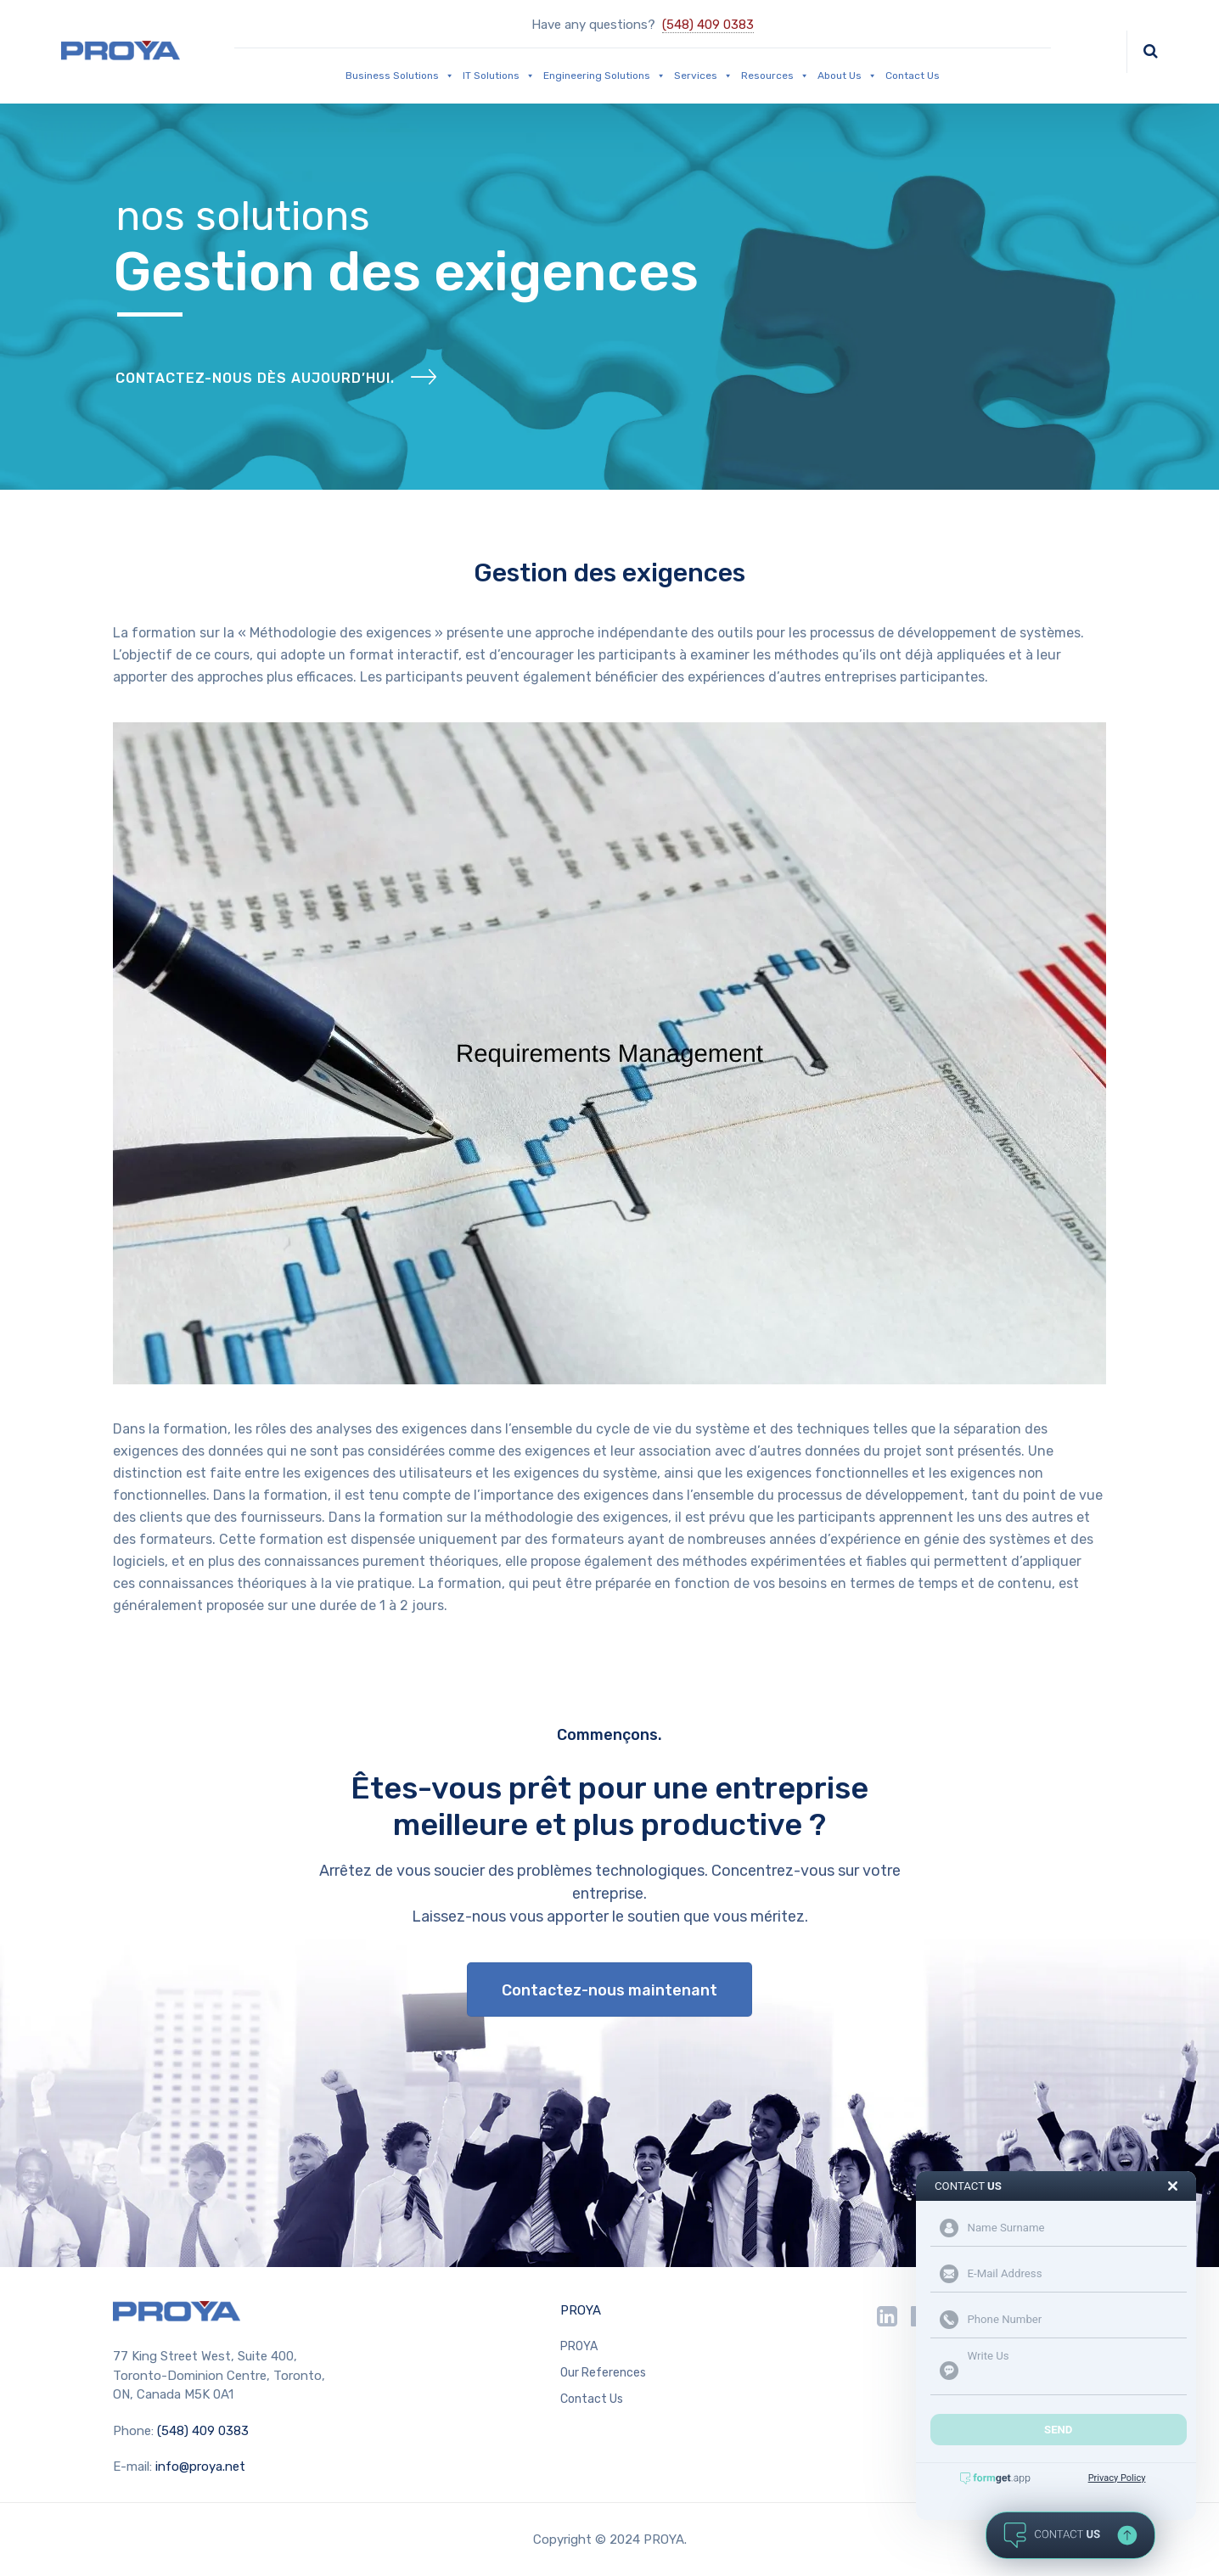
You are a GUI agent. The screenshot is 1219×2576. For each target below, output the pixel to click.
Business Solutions (399, 75)
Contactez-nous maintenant (609, 1990)
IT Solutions (499, 75)
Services (703, 75)
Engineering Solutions (604, 75)
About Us (847, 75)
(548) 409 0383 (708, 24)
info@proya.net (200, 2466)
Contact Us (912, 75)
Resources (775, 75)
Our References (603, 2373)
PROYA (580, 2310)
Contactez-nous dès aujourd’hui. (255, 378)
